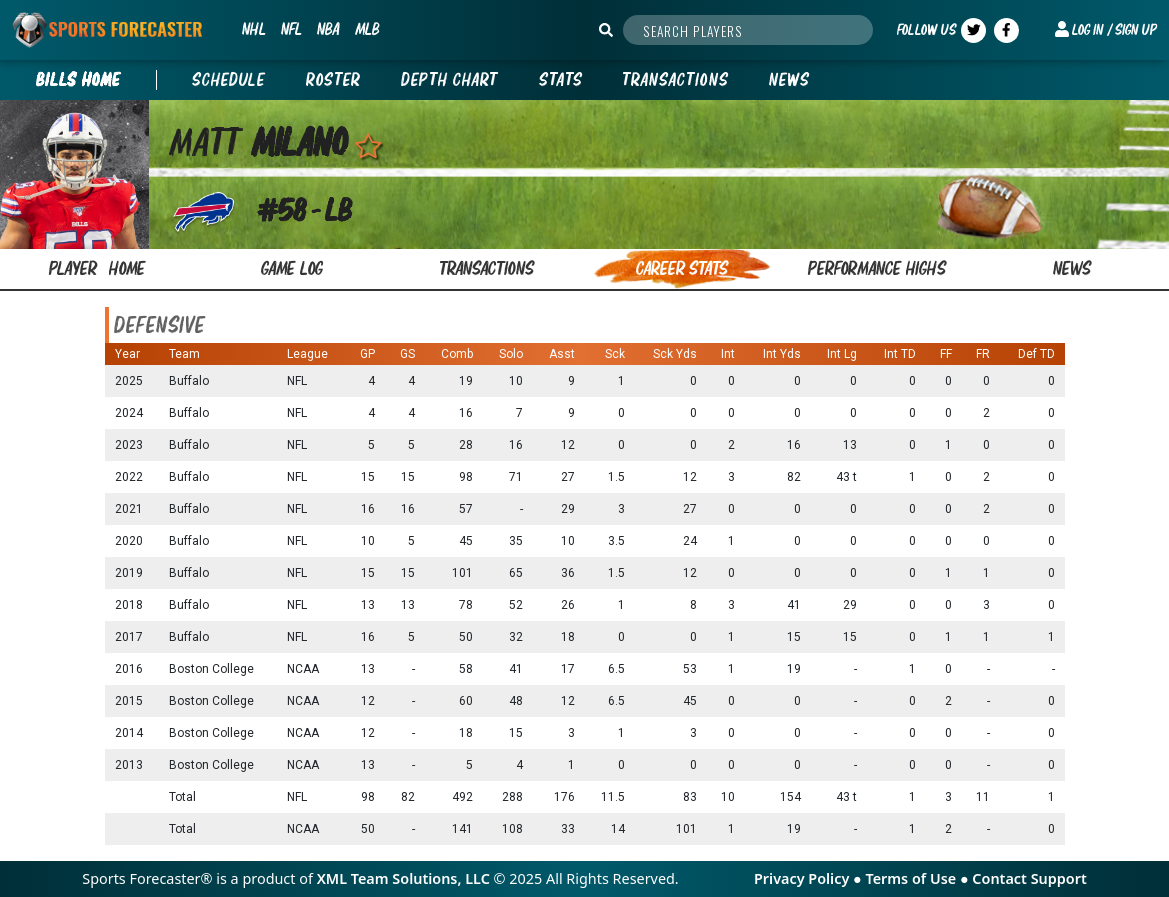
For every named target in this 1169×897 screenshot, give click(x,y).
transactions (487, 268)
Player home (97, 268)
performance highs (877, 268)
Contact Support (1029, 878)
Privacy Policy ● (809, 878)
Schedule (229, 80)
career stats (682, 268)
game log (292, 268)
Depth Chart (450, 80)
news (1072, 268)
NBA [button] (328, 29)
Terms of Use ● (918, 878)
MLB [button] (367, 29)
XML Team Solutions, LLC (403, 878)
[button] (1106, 30)
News (789, 80)
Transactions (676, 80)
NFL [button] (291, 29)
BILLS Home (78, 80)
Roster (333, 80)
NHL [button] (253, 29)
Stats (561, 80)
